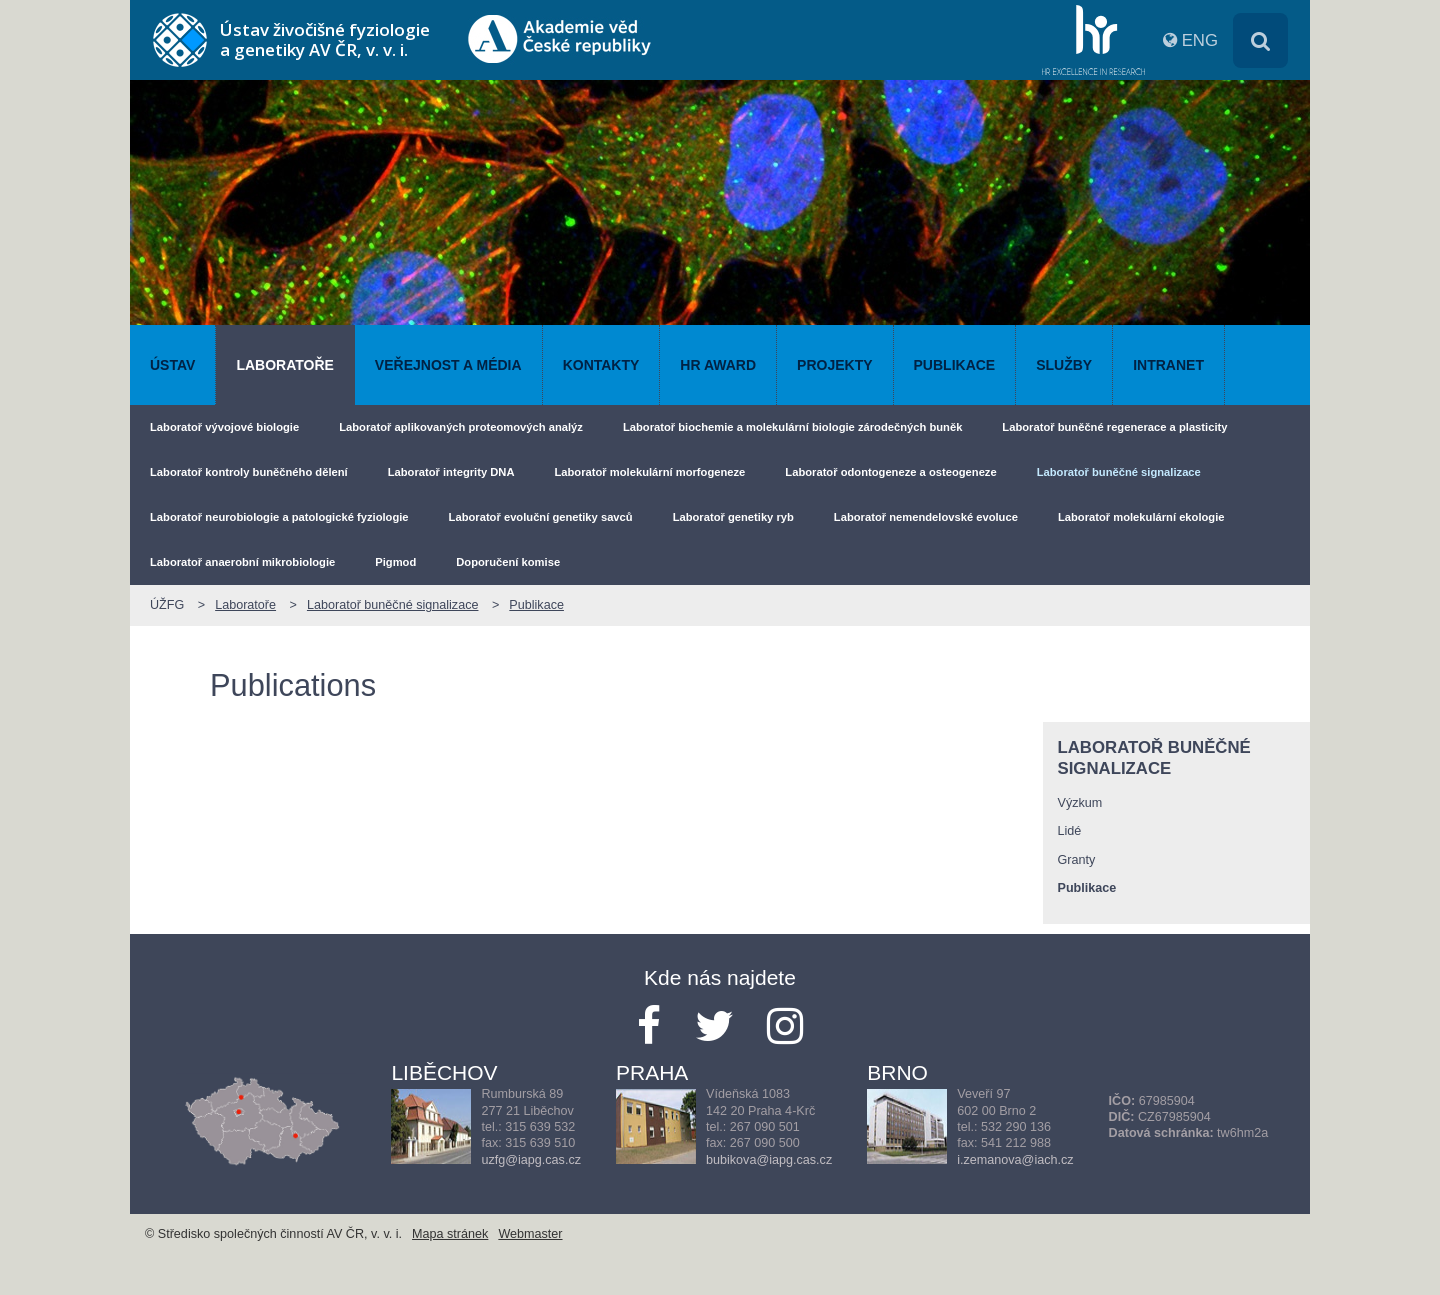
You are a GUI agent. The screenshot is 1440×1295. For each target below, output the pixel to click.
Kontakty (601, 365)
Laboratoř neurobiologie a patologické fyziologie (279, 517)
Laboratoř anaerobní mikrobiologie (242, 562)
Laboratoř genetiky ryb (733, 517)
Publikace (955, 365)
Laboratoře (284, 365)
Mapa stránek (450, 1234)
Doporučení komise (508, 562)
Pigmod (395, 562)
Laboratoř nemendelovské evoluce (926, 517)
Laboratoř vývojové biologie (224, 427)
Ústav (172, 365)
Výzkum (1080, 803)
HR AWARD (718, 365)
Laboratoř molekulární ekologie (1141, 517)
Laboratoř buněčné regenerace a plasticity (1114, 427)
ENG (1200, 40)
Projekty (834, 365)
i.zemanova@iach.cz (1015, 1160)
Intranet (1168, 365)
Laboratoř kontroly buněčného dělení (249, 472)
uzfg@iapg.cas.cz (531, 1160)
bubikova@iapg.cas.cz (769, 1160)
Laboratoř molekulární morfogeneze (649, 472)
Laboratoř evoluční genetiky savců (541, 517)
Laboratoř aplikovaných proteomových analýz (461, 427)
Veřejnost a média (448, 365)
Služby (1064, 365)
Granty (1077, 860)
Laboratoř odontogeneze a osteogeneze (890, 472)
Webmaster (530, 1234)
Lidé (1070, 831)
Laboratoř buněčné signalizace (1119, 472)
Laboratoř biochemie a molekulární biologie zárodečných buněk (792, 427)
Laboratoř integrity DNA (451, 472)
